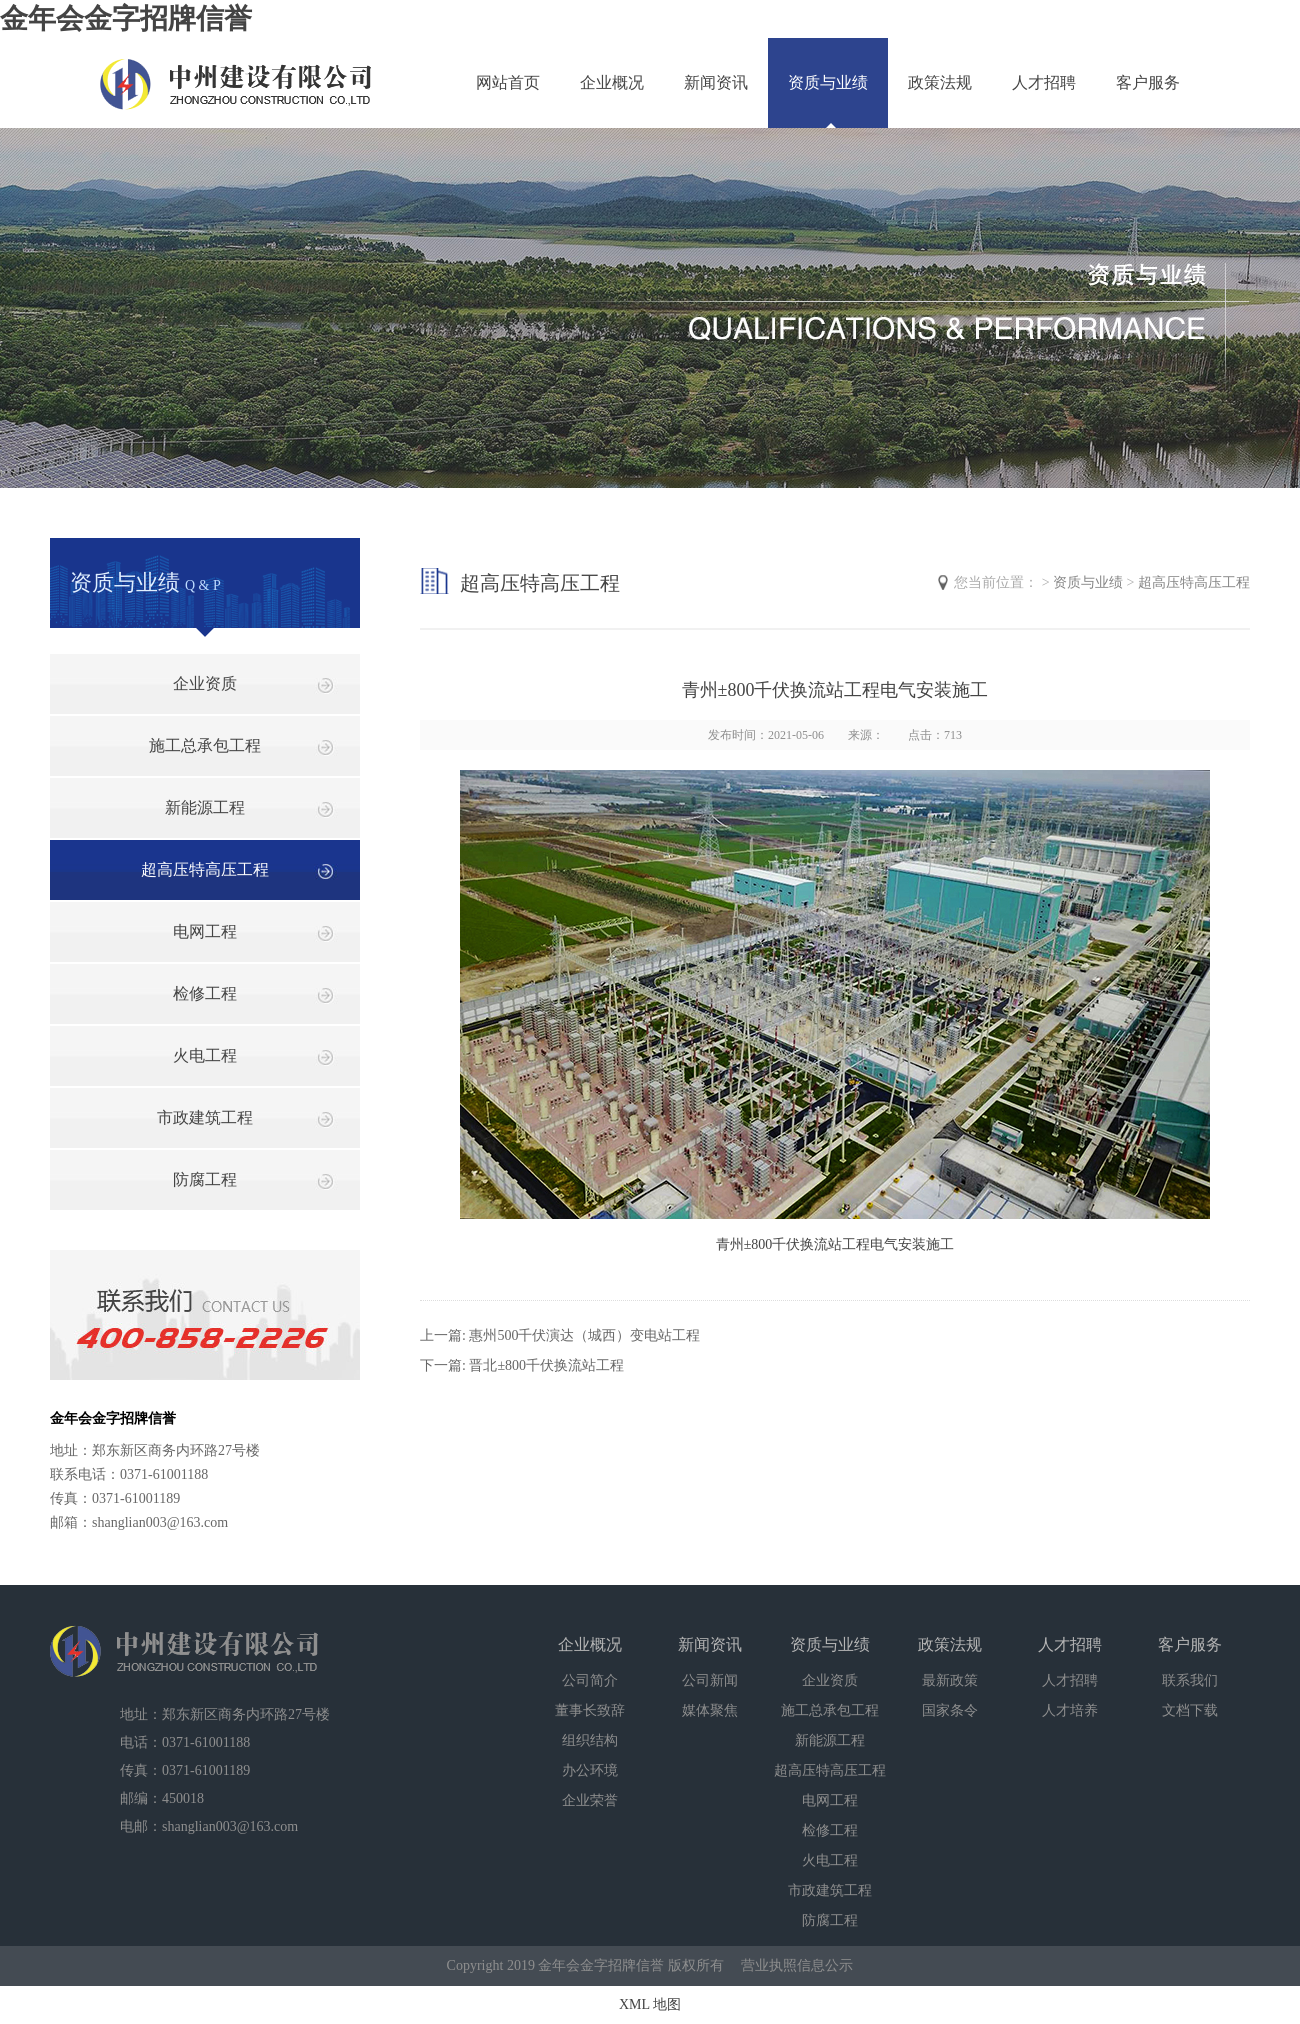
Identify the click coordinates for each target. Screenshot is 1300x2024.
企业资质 (205, 683)
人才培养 (1070, 1710)
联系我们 (1190, 1680)
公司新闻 (710, 1680)
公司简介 (590, 1680)
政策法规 (940, 82)
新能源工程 (205, 807)
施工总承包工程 (205, 745)
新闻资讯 (716, 82)
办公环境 (590, 1770)
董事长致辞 (590, 1710)
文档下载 (1190, 1710)
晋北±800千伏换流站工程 (546, 1365)
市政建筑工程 (205, 1117)
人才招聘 (1044, 82)
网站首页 (508, 82)
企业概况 (612, 82)
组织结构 (590, 1740)
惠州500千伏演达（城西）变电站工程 (584, 1335)
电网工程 (205, 931)
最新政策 (950, 1680)
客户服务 (1148, 82)
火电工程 (205, 1055)
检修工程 (205, 993)
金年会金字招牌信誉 (126, 18)
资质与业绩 (828, 82)
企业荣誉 (590, 1800)
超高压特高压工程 (205, 869)
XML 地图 (650, 2004)
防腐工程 (205, 1179)
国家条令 (950, 1710)
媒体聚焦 (710, 1710)
